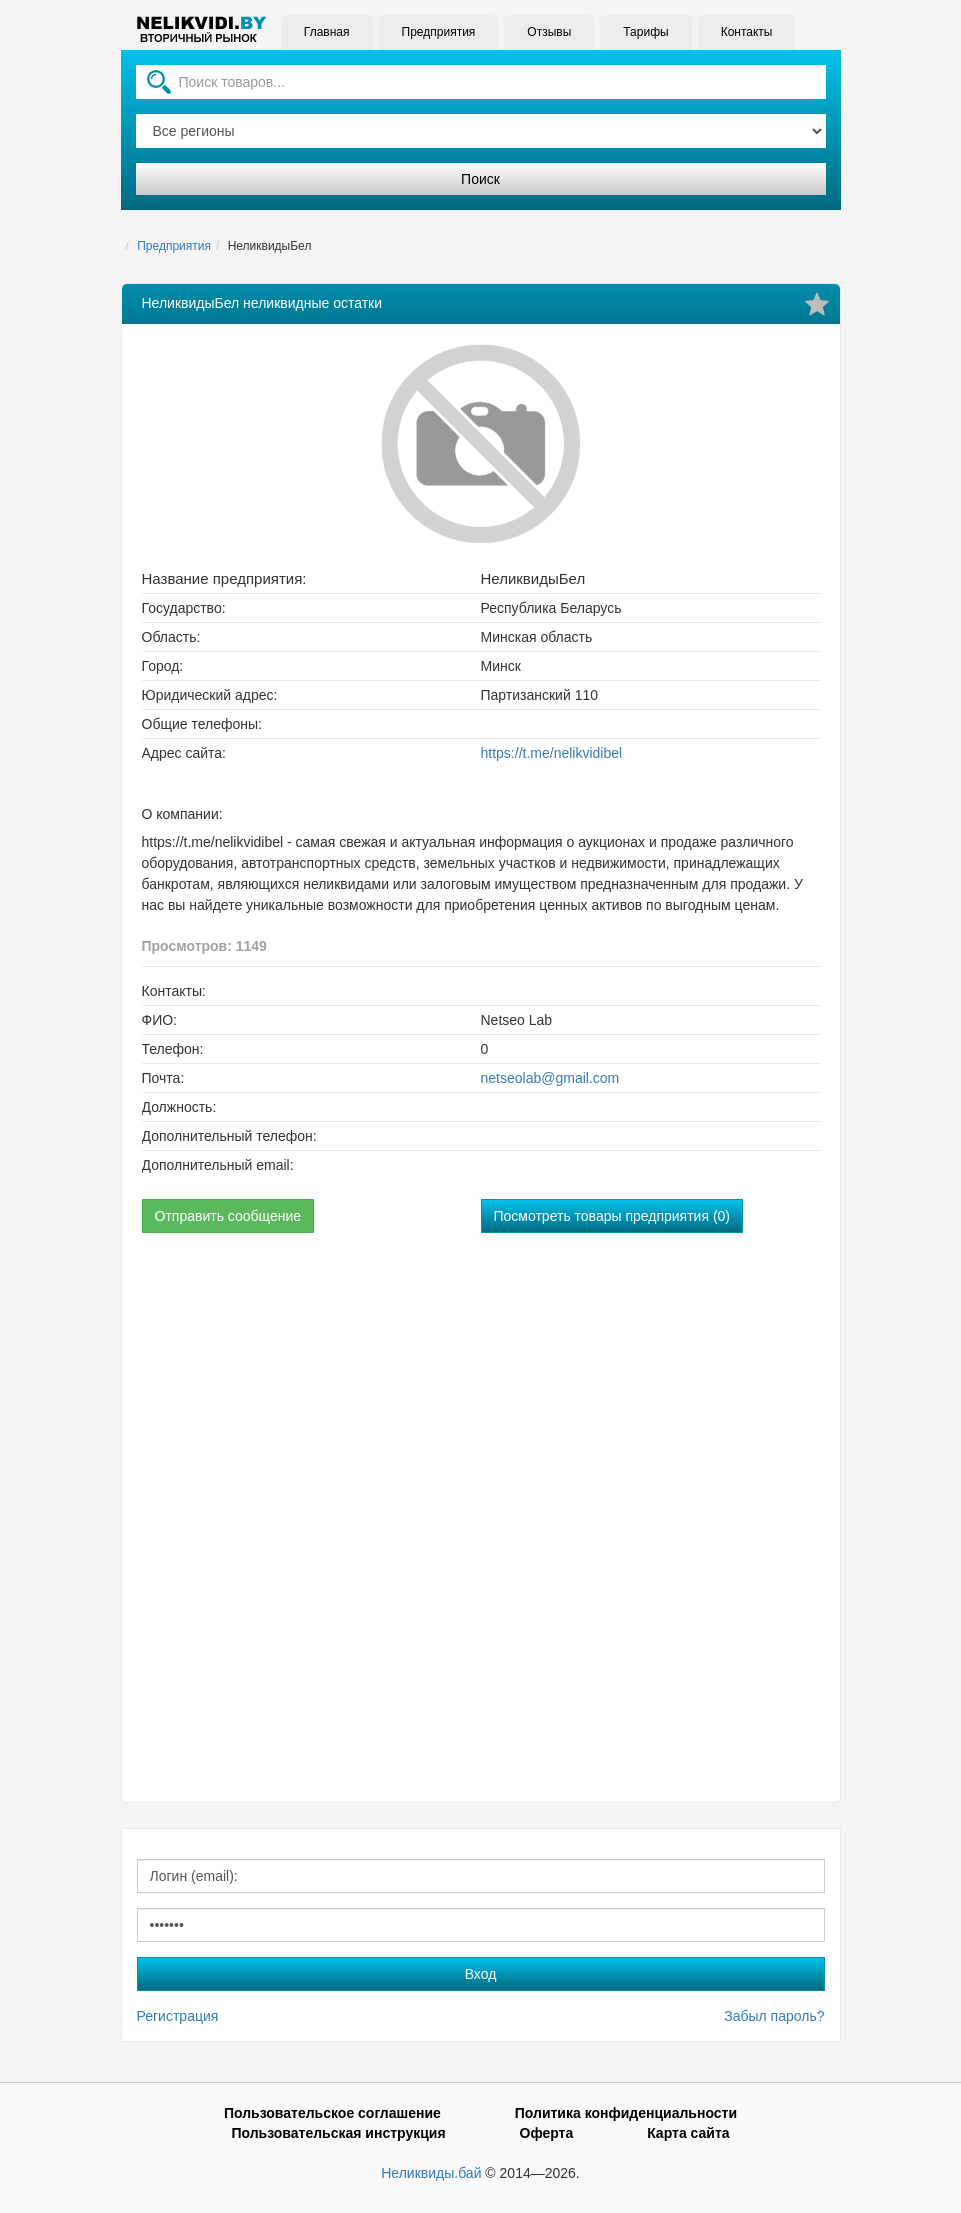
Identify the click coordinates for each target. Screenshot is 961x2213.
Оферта (547, 2133)
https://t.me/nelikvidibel (552, 753)
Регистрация (178, 2016)
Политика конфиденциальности (626, 2113)
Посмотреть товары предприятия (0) (612, 1216)
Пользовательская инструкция (338, 2133)
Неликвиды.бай (431, 2173)
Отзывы (549, 32)
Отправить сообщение (228, 1216)
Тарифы (645, 32)
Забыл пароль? (774, 2016)
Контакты (746, 32)
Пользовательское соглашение (332, 2113)
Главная (327, 32)
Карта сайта (688, 2133)
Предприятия (438, 32)
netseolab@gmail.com (550, 1078)
